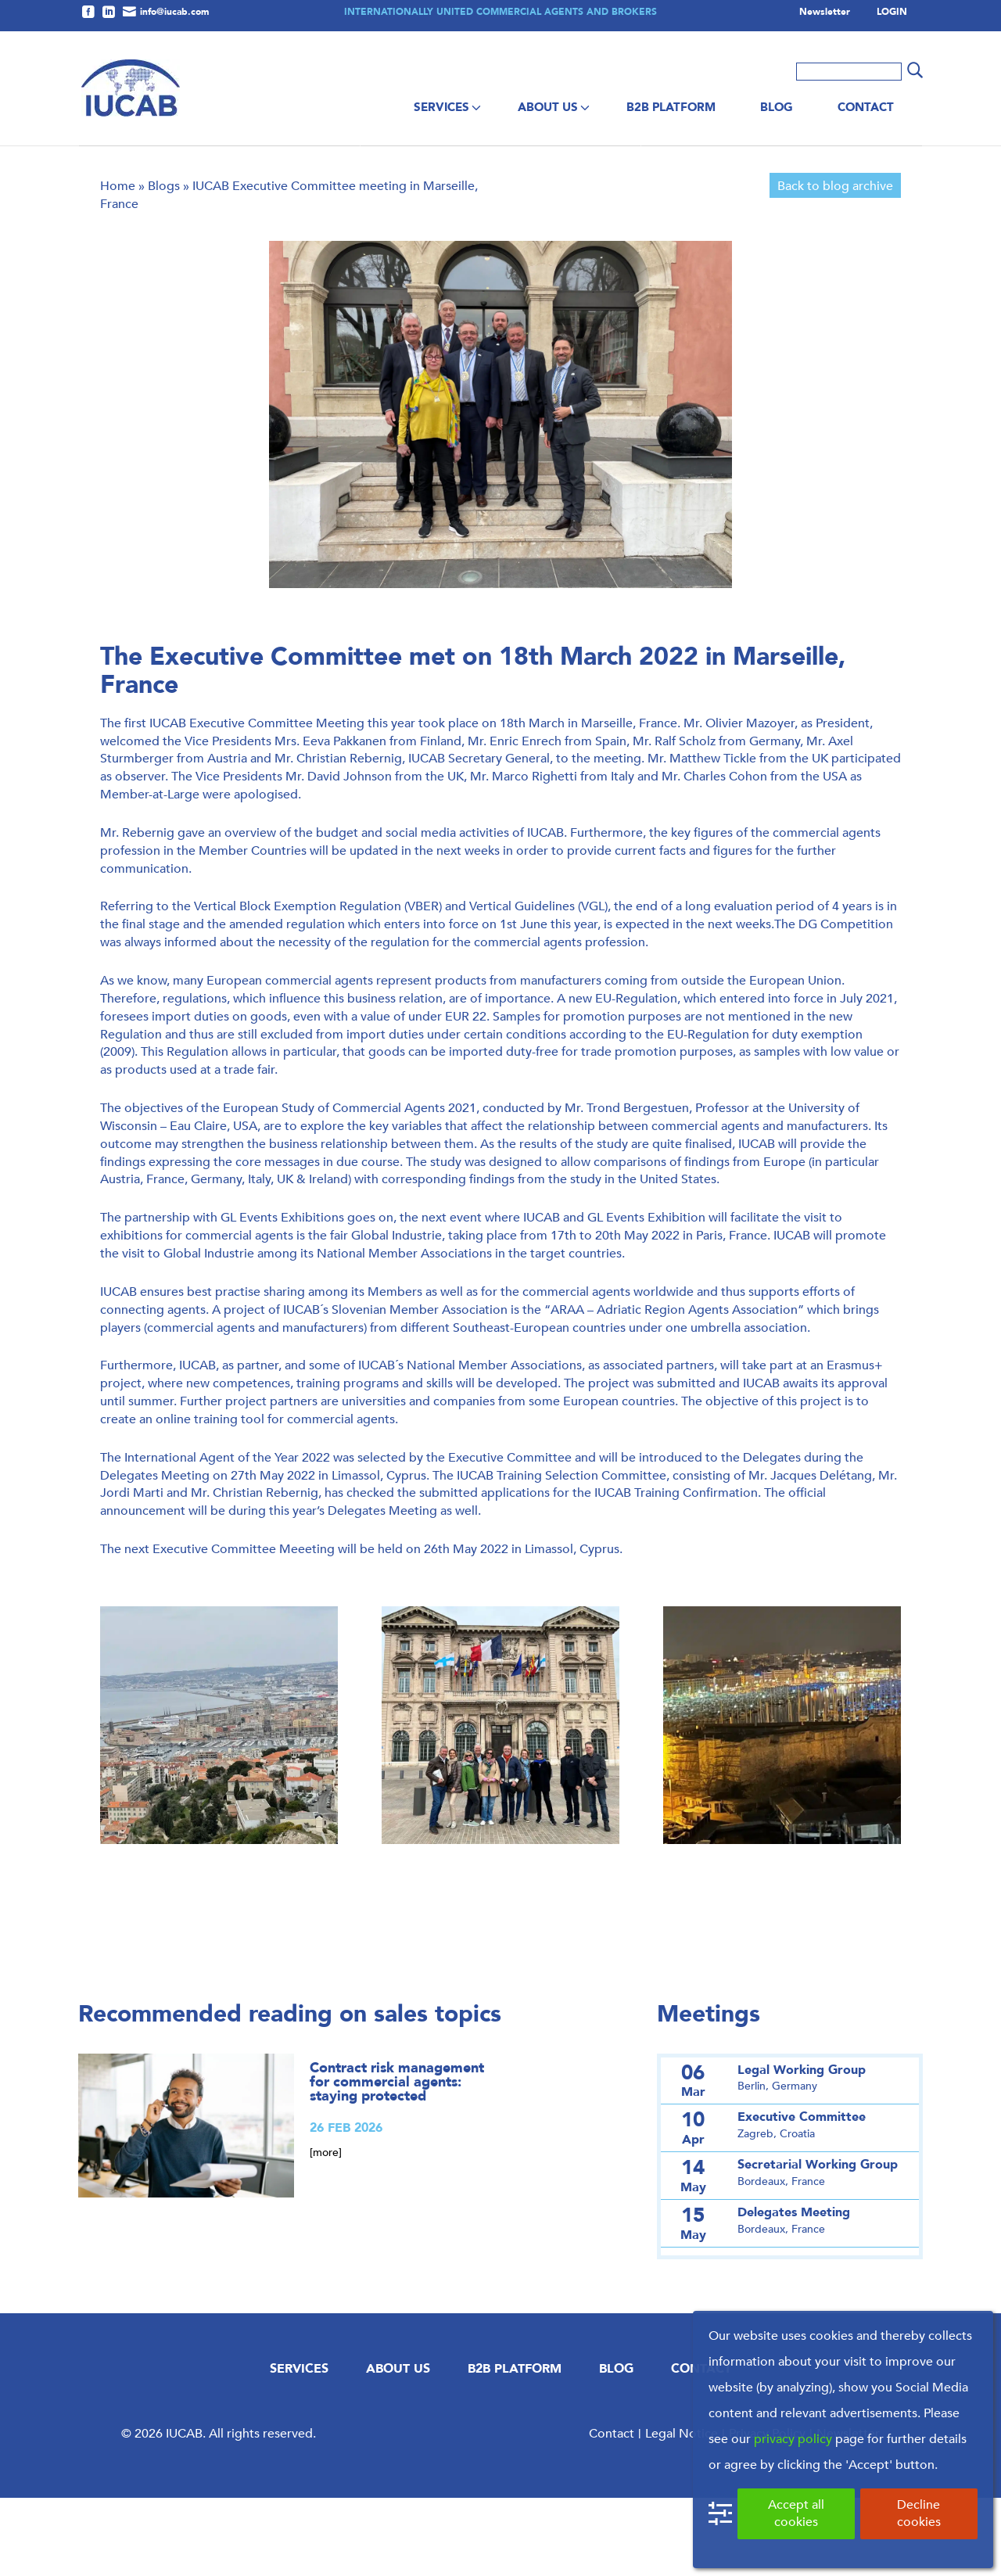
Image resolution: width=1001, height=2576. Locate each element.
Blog (776, 107)
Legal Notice (681, 2511)
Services (441, 107)
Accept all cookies (796, 2513)
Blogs (164, 264)
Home (117, 264)
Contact (866, 107)
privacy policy (793, 2439)
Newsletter (824, 12)
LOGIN (892, 12)
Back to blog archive (835, 264)
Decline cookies (919, 2513)
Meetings (708, 2092)
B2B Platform (671, 107)
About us (548, 107)
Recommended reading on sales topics (289, 2092)
